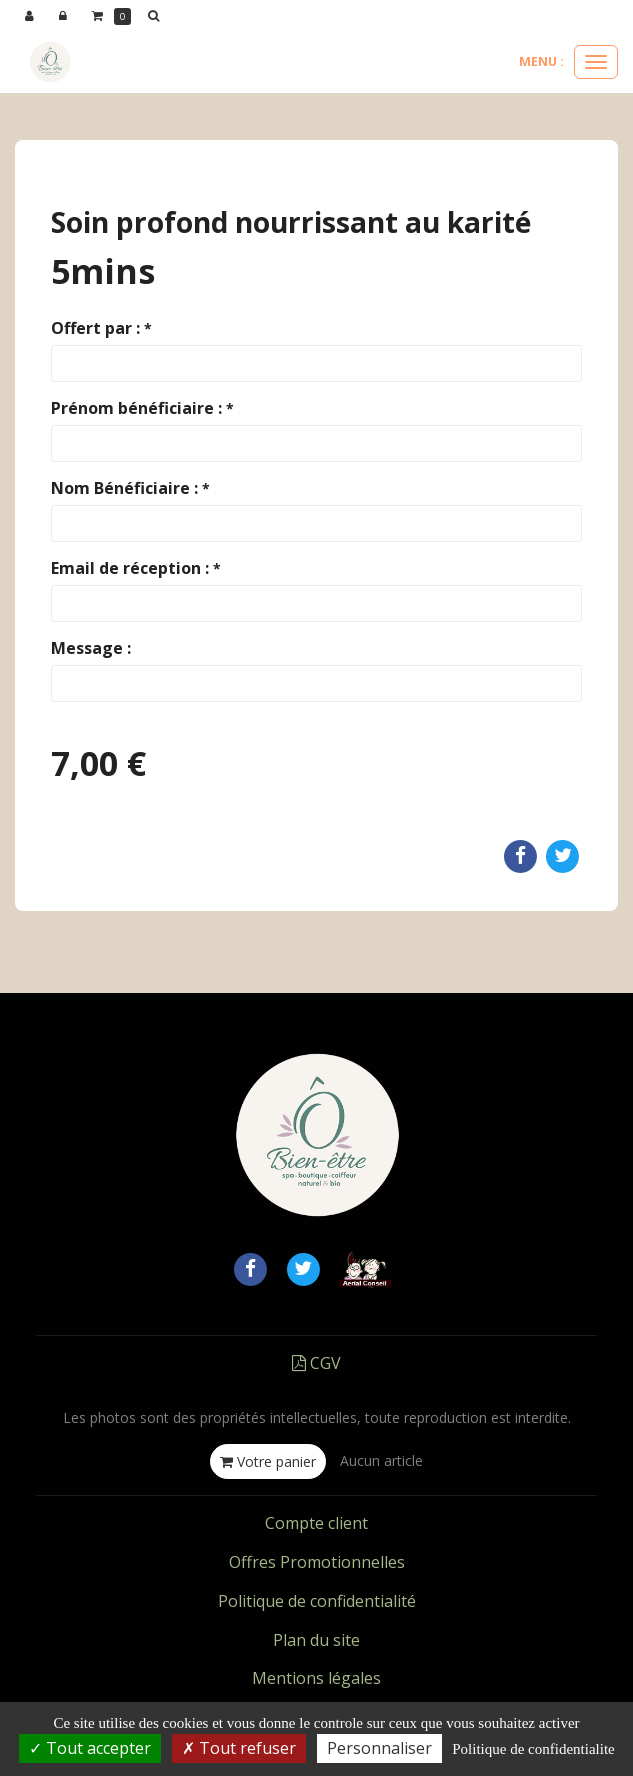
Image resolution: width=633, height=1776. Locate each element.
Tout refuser (239, 1748)
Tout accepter (90, 1748)
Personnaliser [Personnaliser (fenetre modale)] (379, 1748)
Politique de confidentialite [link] (533, 1749)
